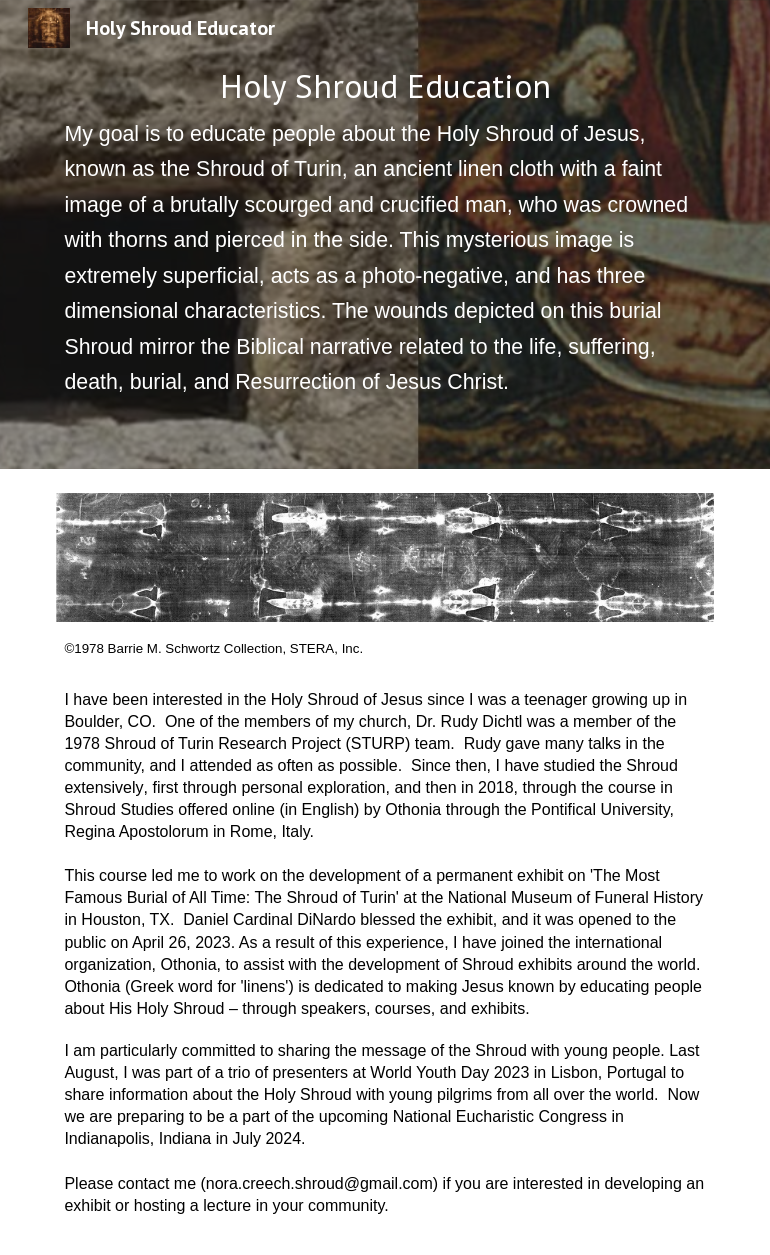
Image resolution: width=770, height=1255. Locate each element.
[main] (384, 234)
